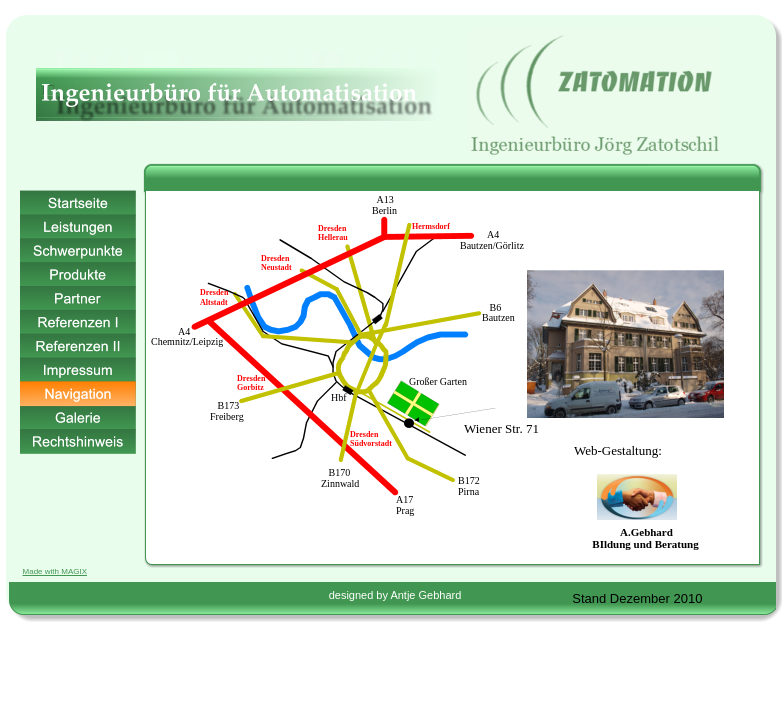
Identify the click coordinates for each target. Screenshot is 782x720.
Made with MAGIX (55, 571)
